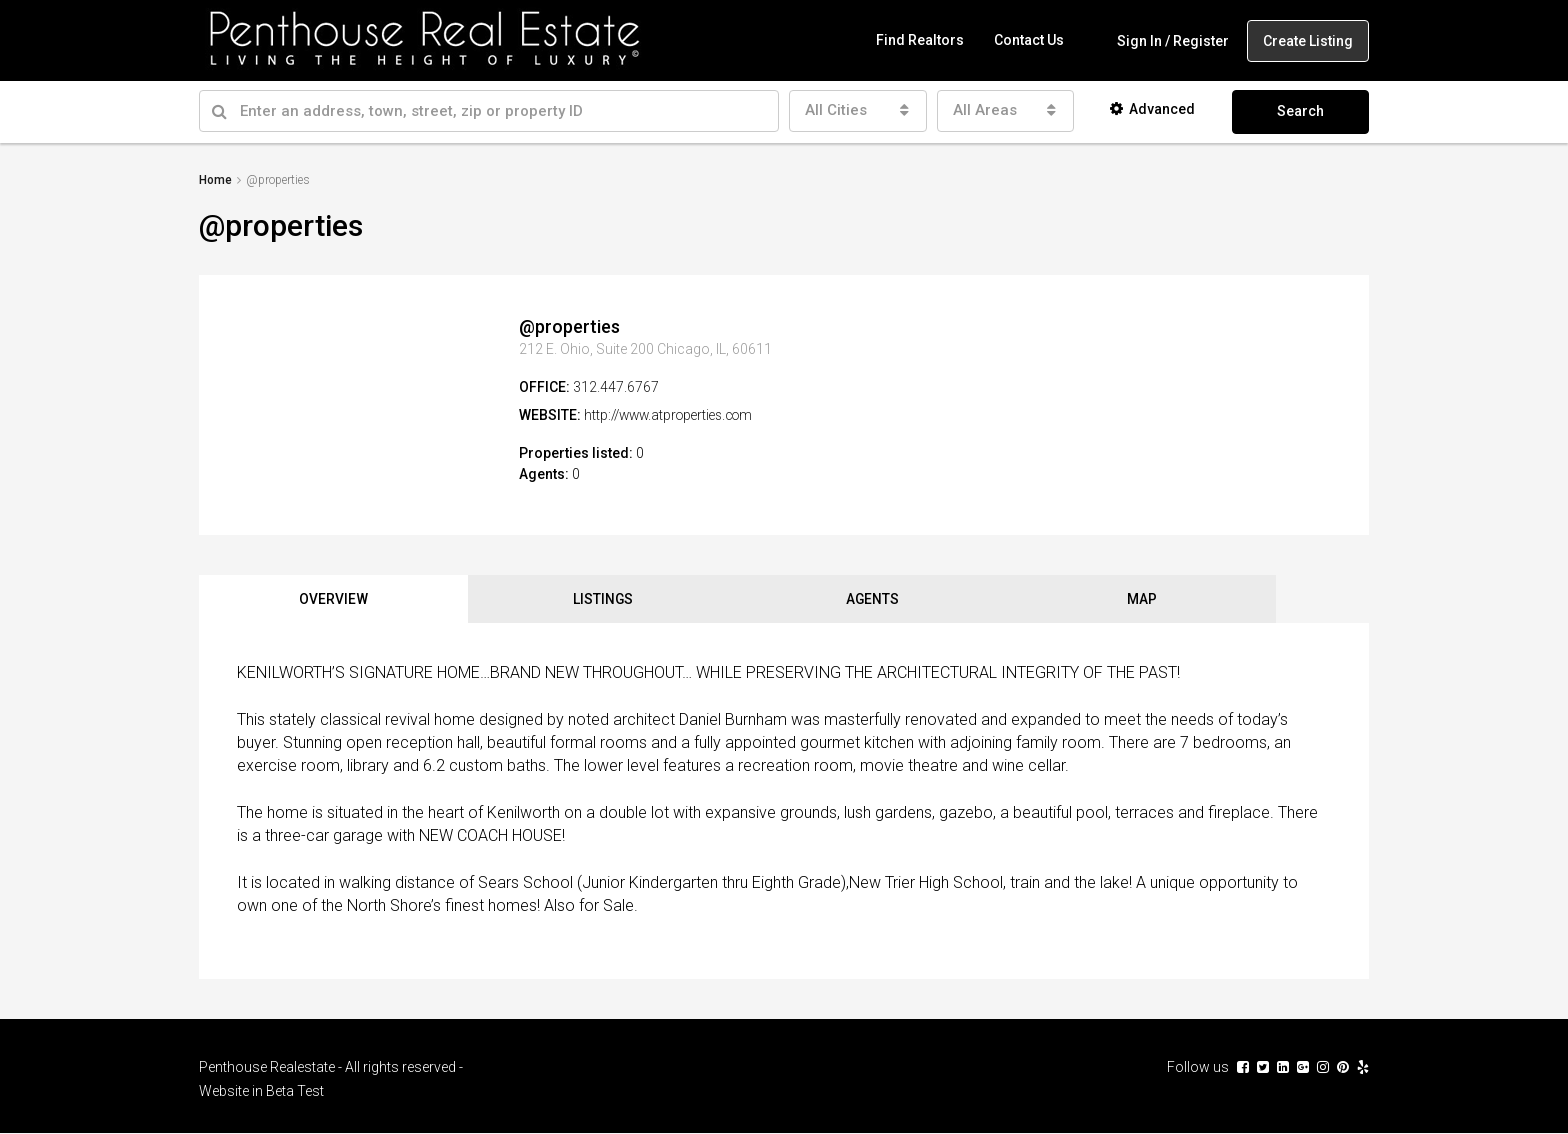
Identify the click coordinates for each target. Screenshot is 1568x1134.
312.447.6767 (616, 386)
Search (1300, 111)
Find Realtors (920, 40)
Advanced (1152, 109)
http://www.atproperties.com (674, 414)
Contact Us (1029, 40)
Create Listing (1308, 41)
